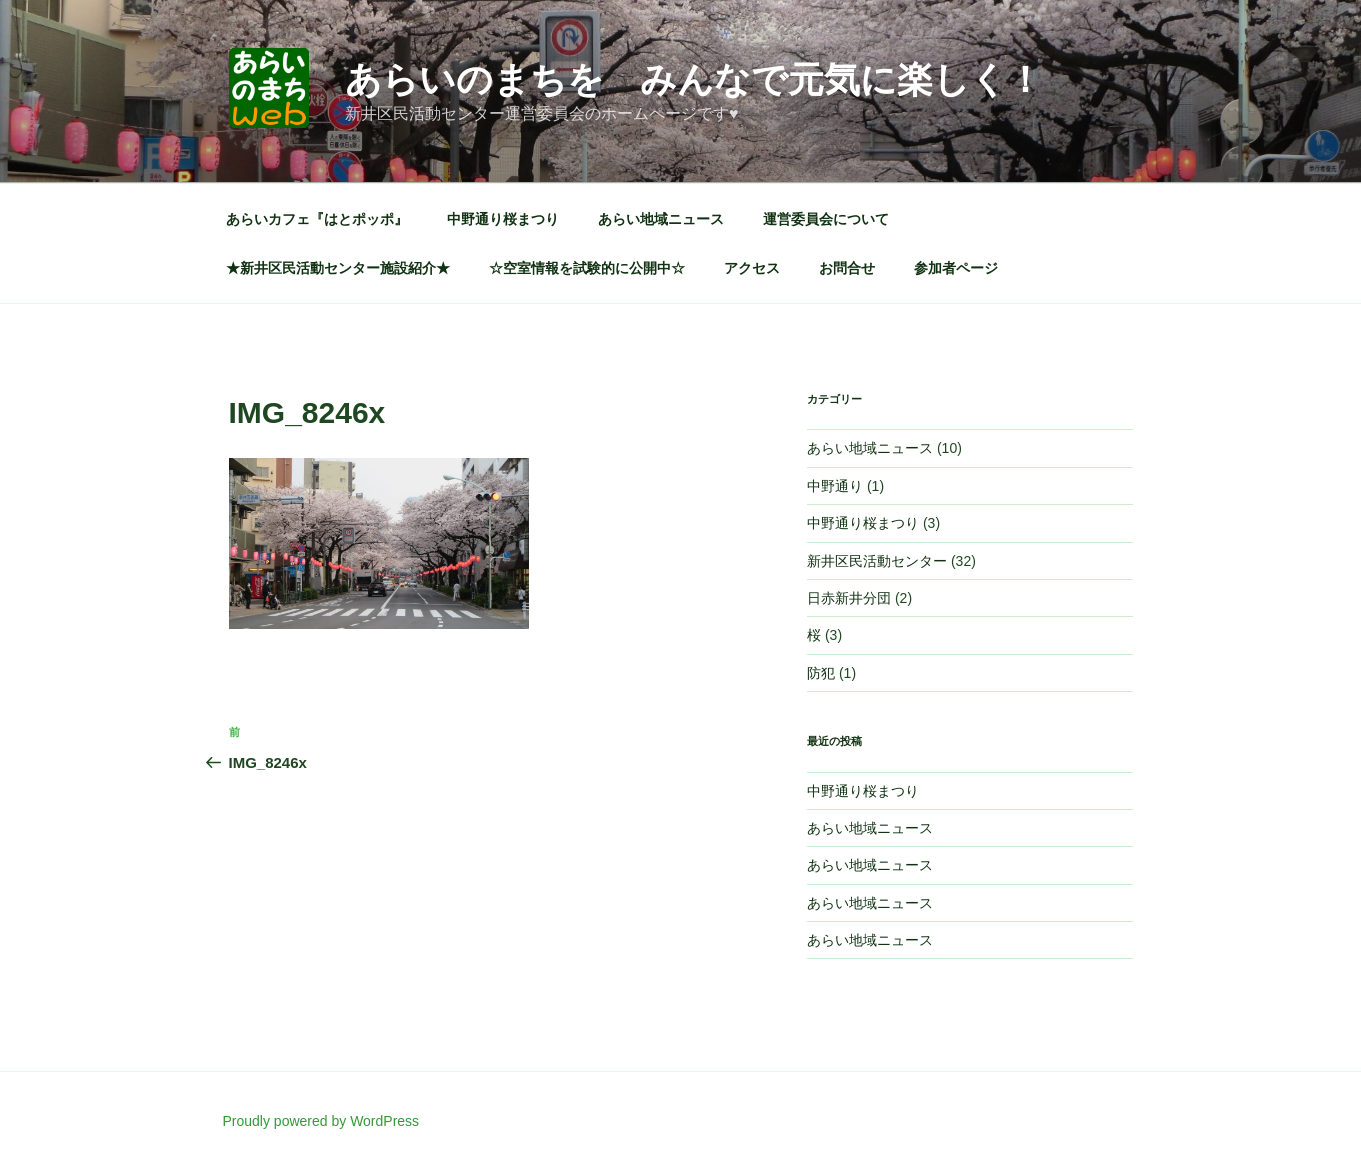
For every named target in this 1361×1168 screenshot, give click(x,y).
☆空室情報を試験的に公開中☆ (587, 268)
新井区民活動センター (877, 561)
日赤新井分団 (849, 598)
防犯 (821, 673)
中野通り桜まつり (503, 219)
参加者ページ (956, 268)
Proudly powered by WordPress (321, 1121)
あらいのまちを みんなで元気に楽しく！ (694, 79)
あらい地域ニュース (661, 219)
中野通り (835, 486)
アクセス (752, 268)
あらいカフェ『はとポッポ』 (317, 219)
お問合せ (847, 268)
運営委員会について (826, 219)
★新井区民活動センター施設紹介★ (338, 268)
